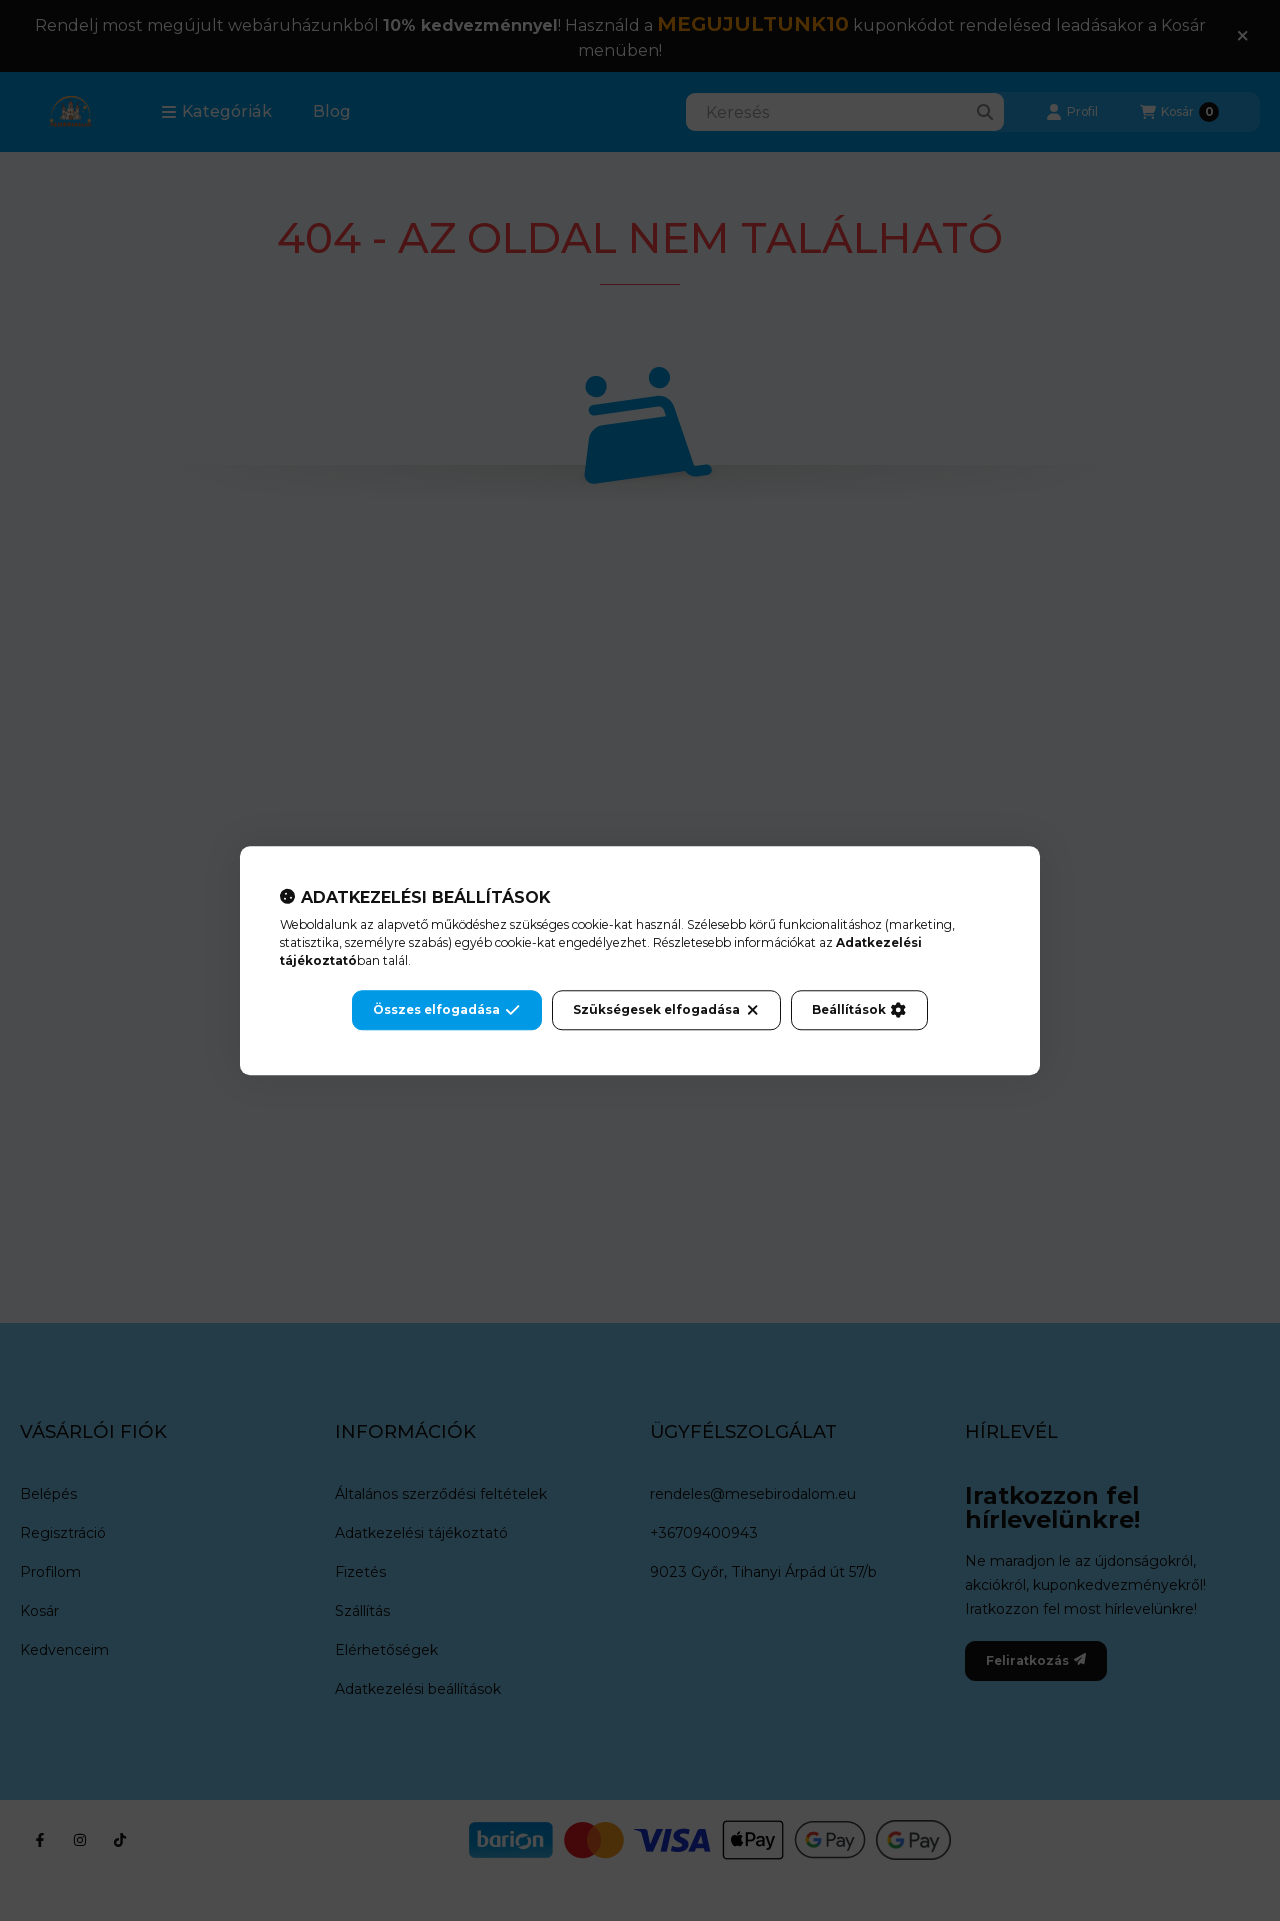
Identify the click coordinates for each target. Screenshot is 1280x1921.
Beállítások (859, 1010)
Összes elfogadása (446, 1010)
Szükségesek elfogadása (666, 1010)
